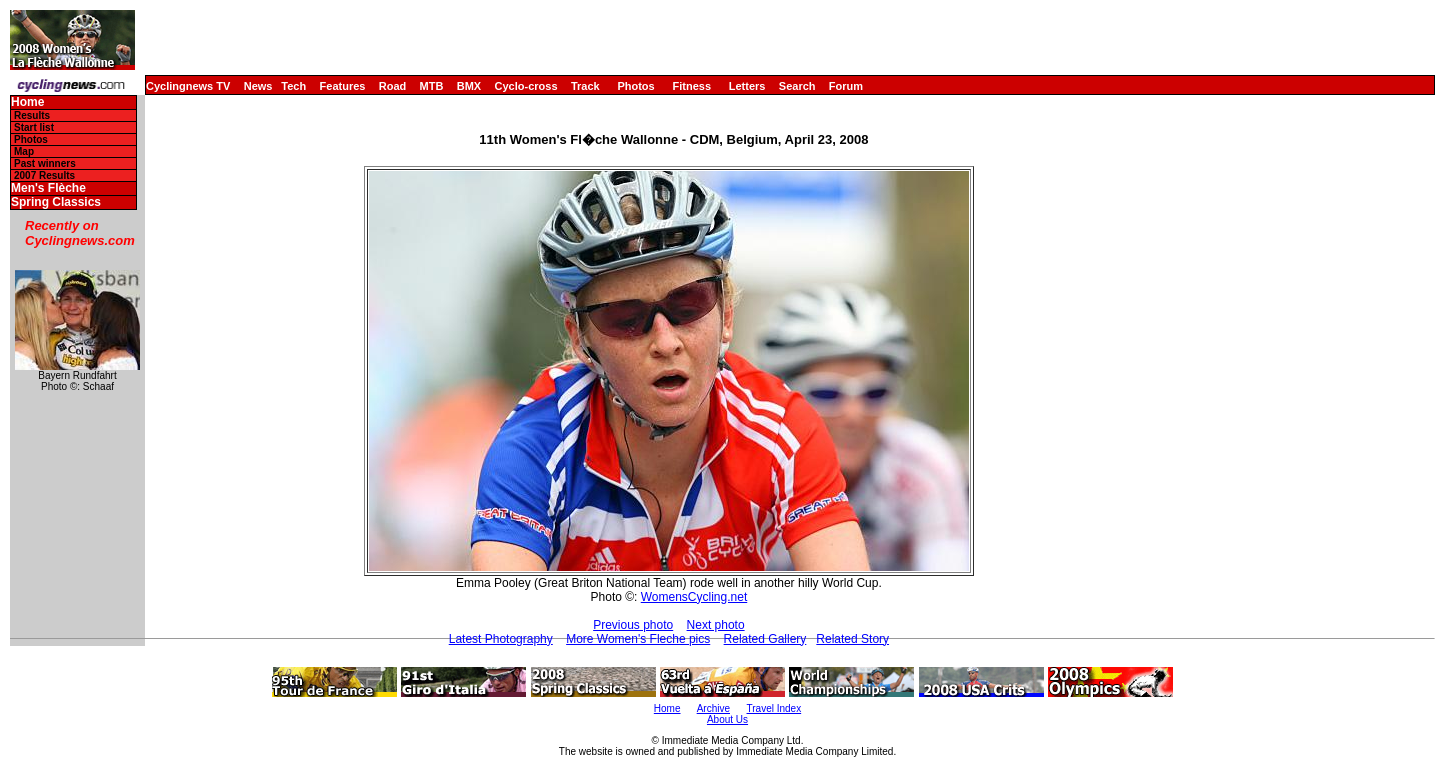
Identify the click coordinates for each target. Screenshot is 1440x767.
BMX (469, 86)
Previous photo (633, 625)
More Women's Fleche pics (638, 639)
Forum (846, 86)
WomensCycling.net (694, 597)
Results (32, 115)
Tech (293, 86)
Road (393, 86)
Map (24, 151)
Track (585, 86)
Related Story (852, 639)
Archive (713, 708)
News (258, 86)
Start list (34, 127)
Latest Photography (501, 639)
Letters (747, 86)
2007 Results (44, 175)
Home (27, 102)
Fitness (691, 86)
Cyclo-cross (526, 86)
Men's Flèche (48, 188)
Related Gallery (765, 639)
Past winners (45, 163)
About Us (727, 719)
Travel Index (774, 708)
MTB (432, 86)
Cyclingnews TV (188, 86)
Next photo (716, 625)
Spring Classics (56, 202)
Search (797, 86)
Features (343, 86)
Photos (635, 86)
